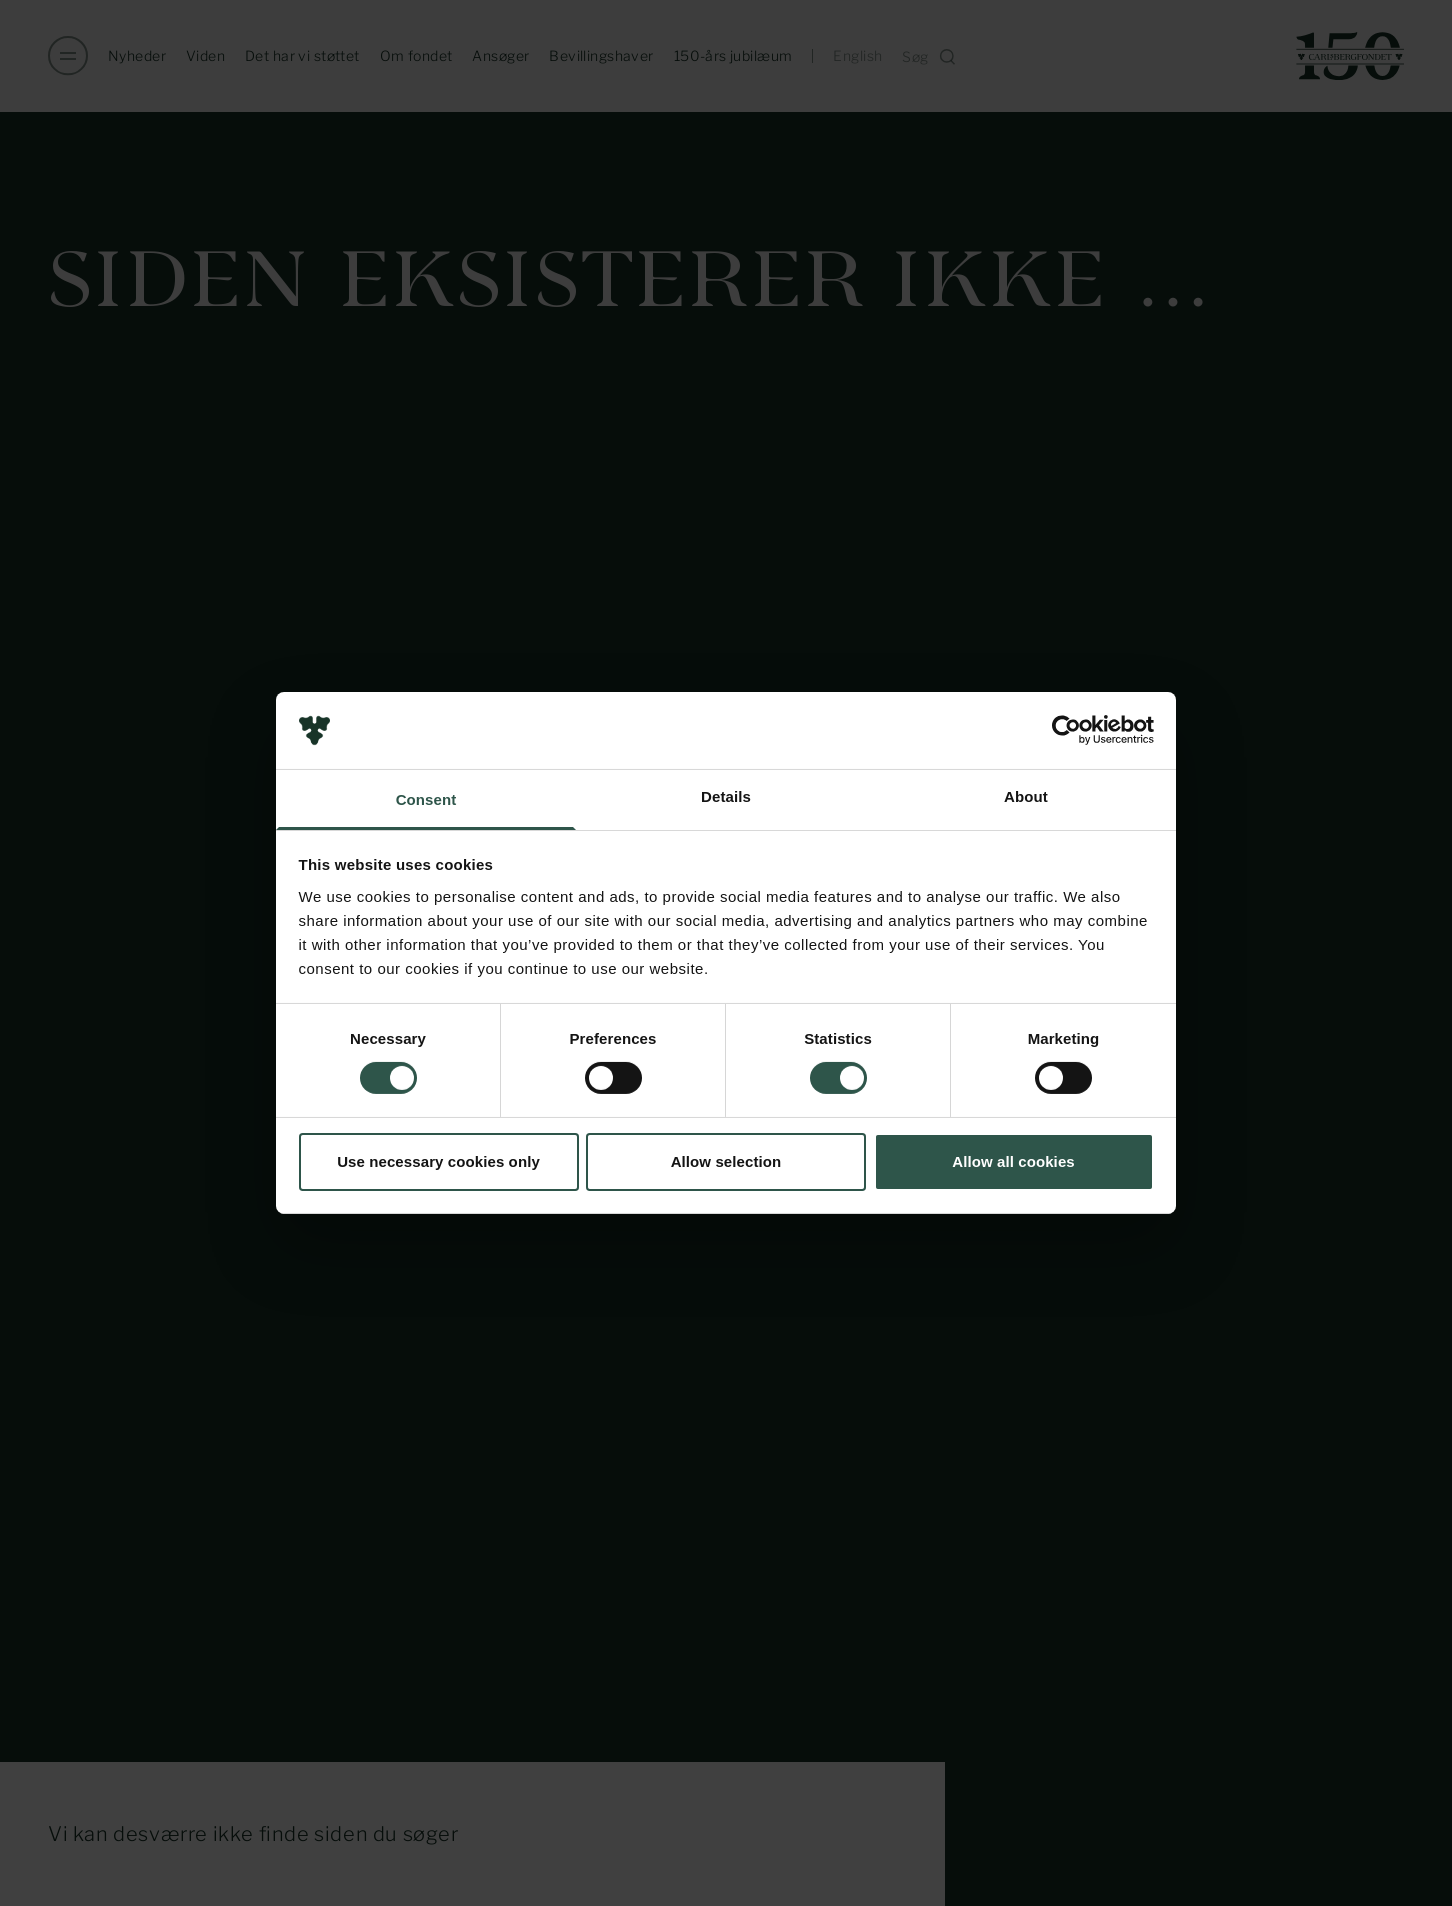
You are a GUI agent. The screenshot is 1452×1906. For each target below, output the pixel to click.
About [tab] (1026, 796)
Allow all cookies (1013, 1161)
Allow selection (726, 1161)
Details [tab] (726, 796)
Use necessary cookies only (438, 1161)
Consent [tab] (426, 799)
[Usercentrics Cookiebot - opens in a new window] (1066, 730)
